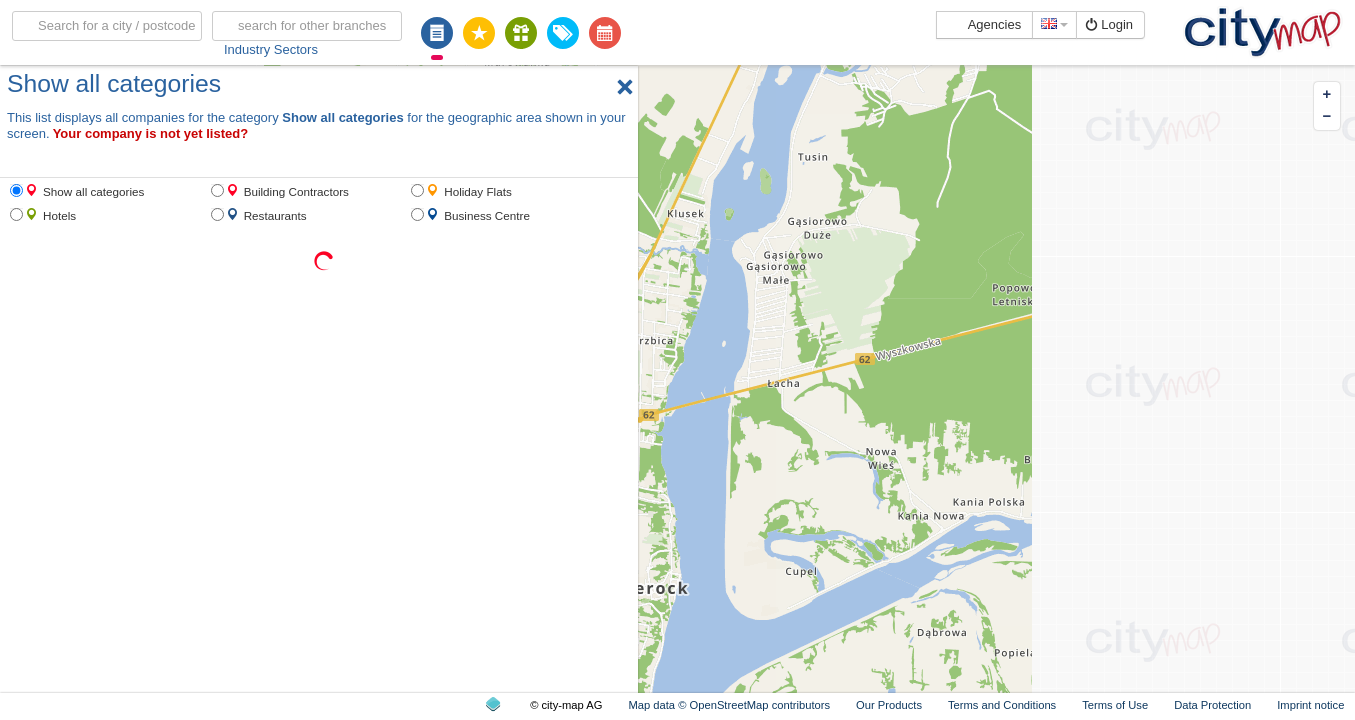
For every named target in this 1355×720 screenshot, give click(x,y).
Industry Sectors (271, 49)
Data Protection (1212, 705)
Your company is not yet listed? (151, 133)
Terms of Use (1115, 705)
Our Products (889, 705)
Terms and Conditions (1002, 705)
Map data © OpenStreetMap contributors (729, 705)
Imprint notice (1310, 705)
